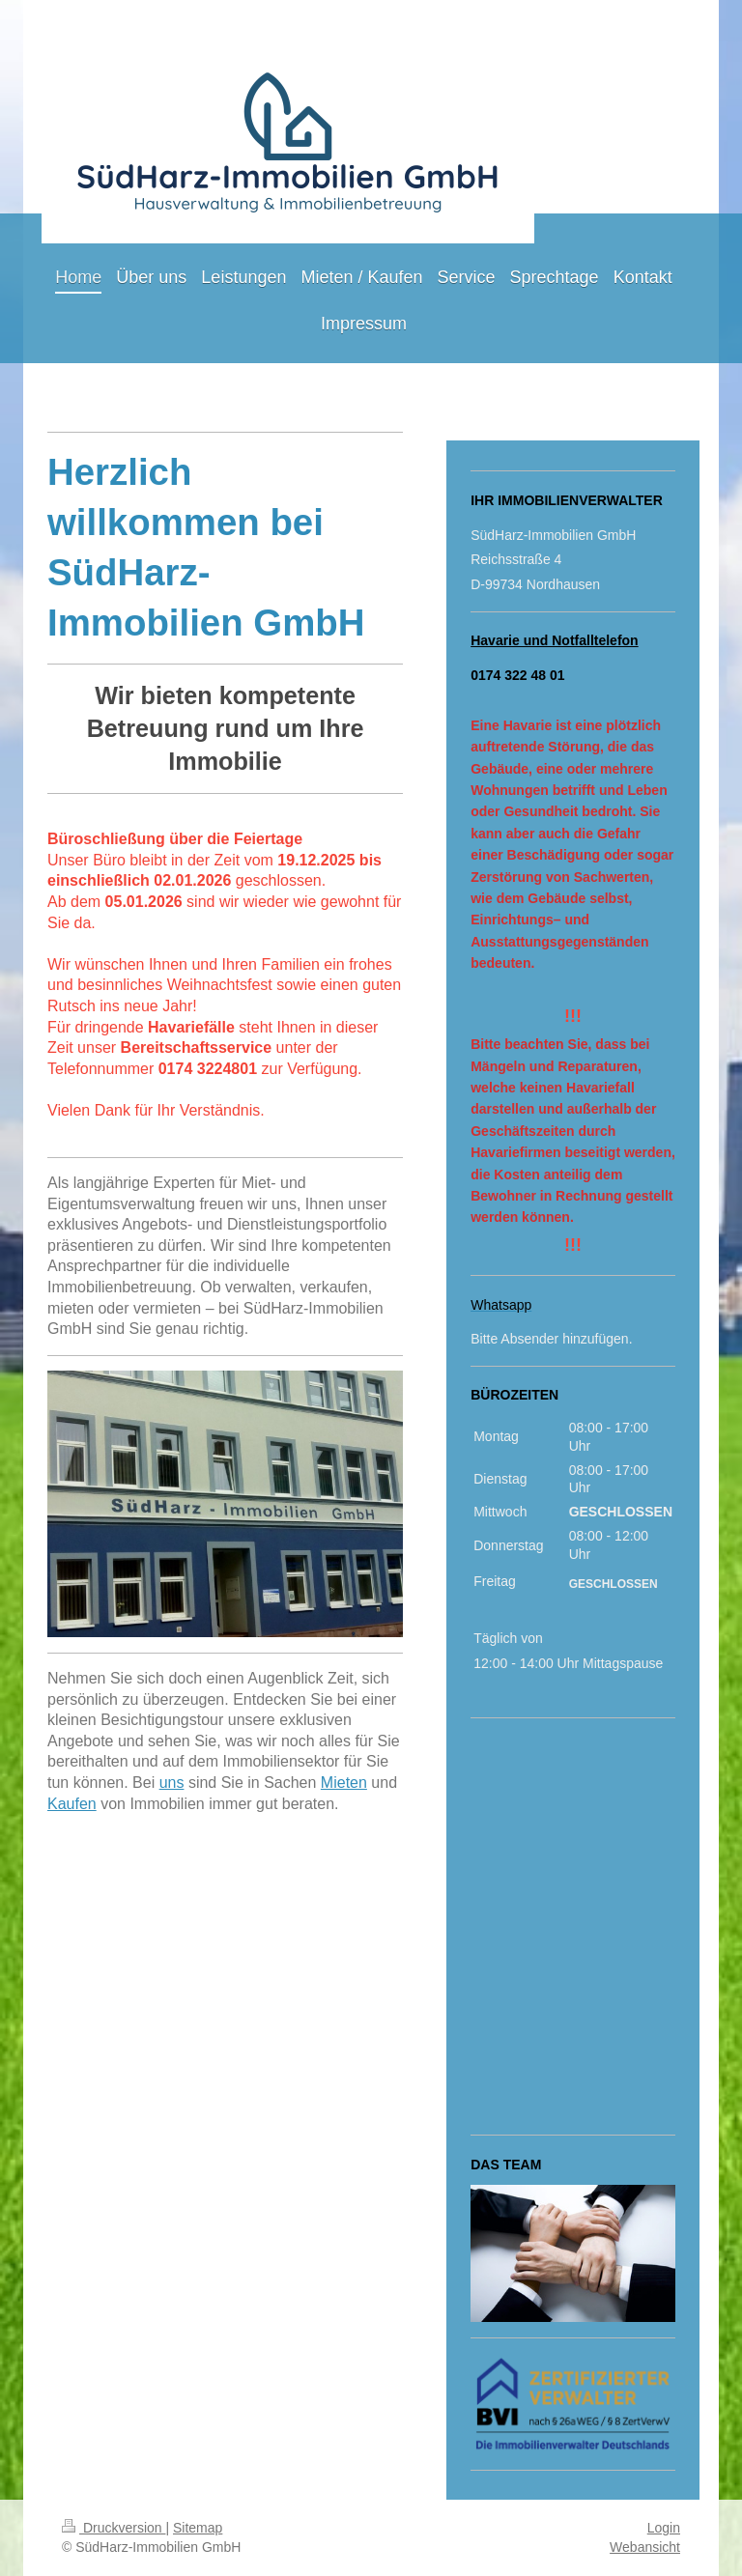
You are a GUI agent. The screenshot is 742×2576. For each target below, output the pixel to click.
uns (172, 1782)
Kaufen (72, 1804)
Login (663, 2527)
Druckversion (113, 2527)
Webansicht (645, 2547)
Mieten (344, 1782)
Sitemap (197, 2527)
